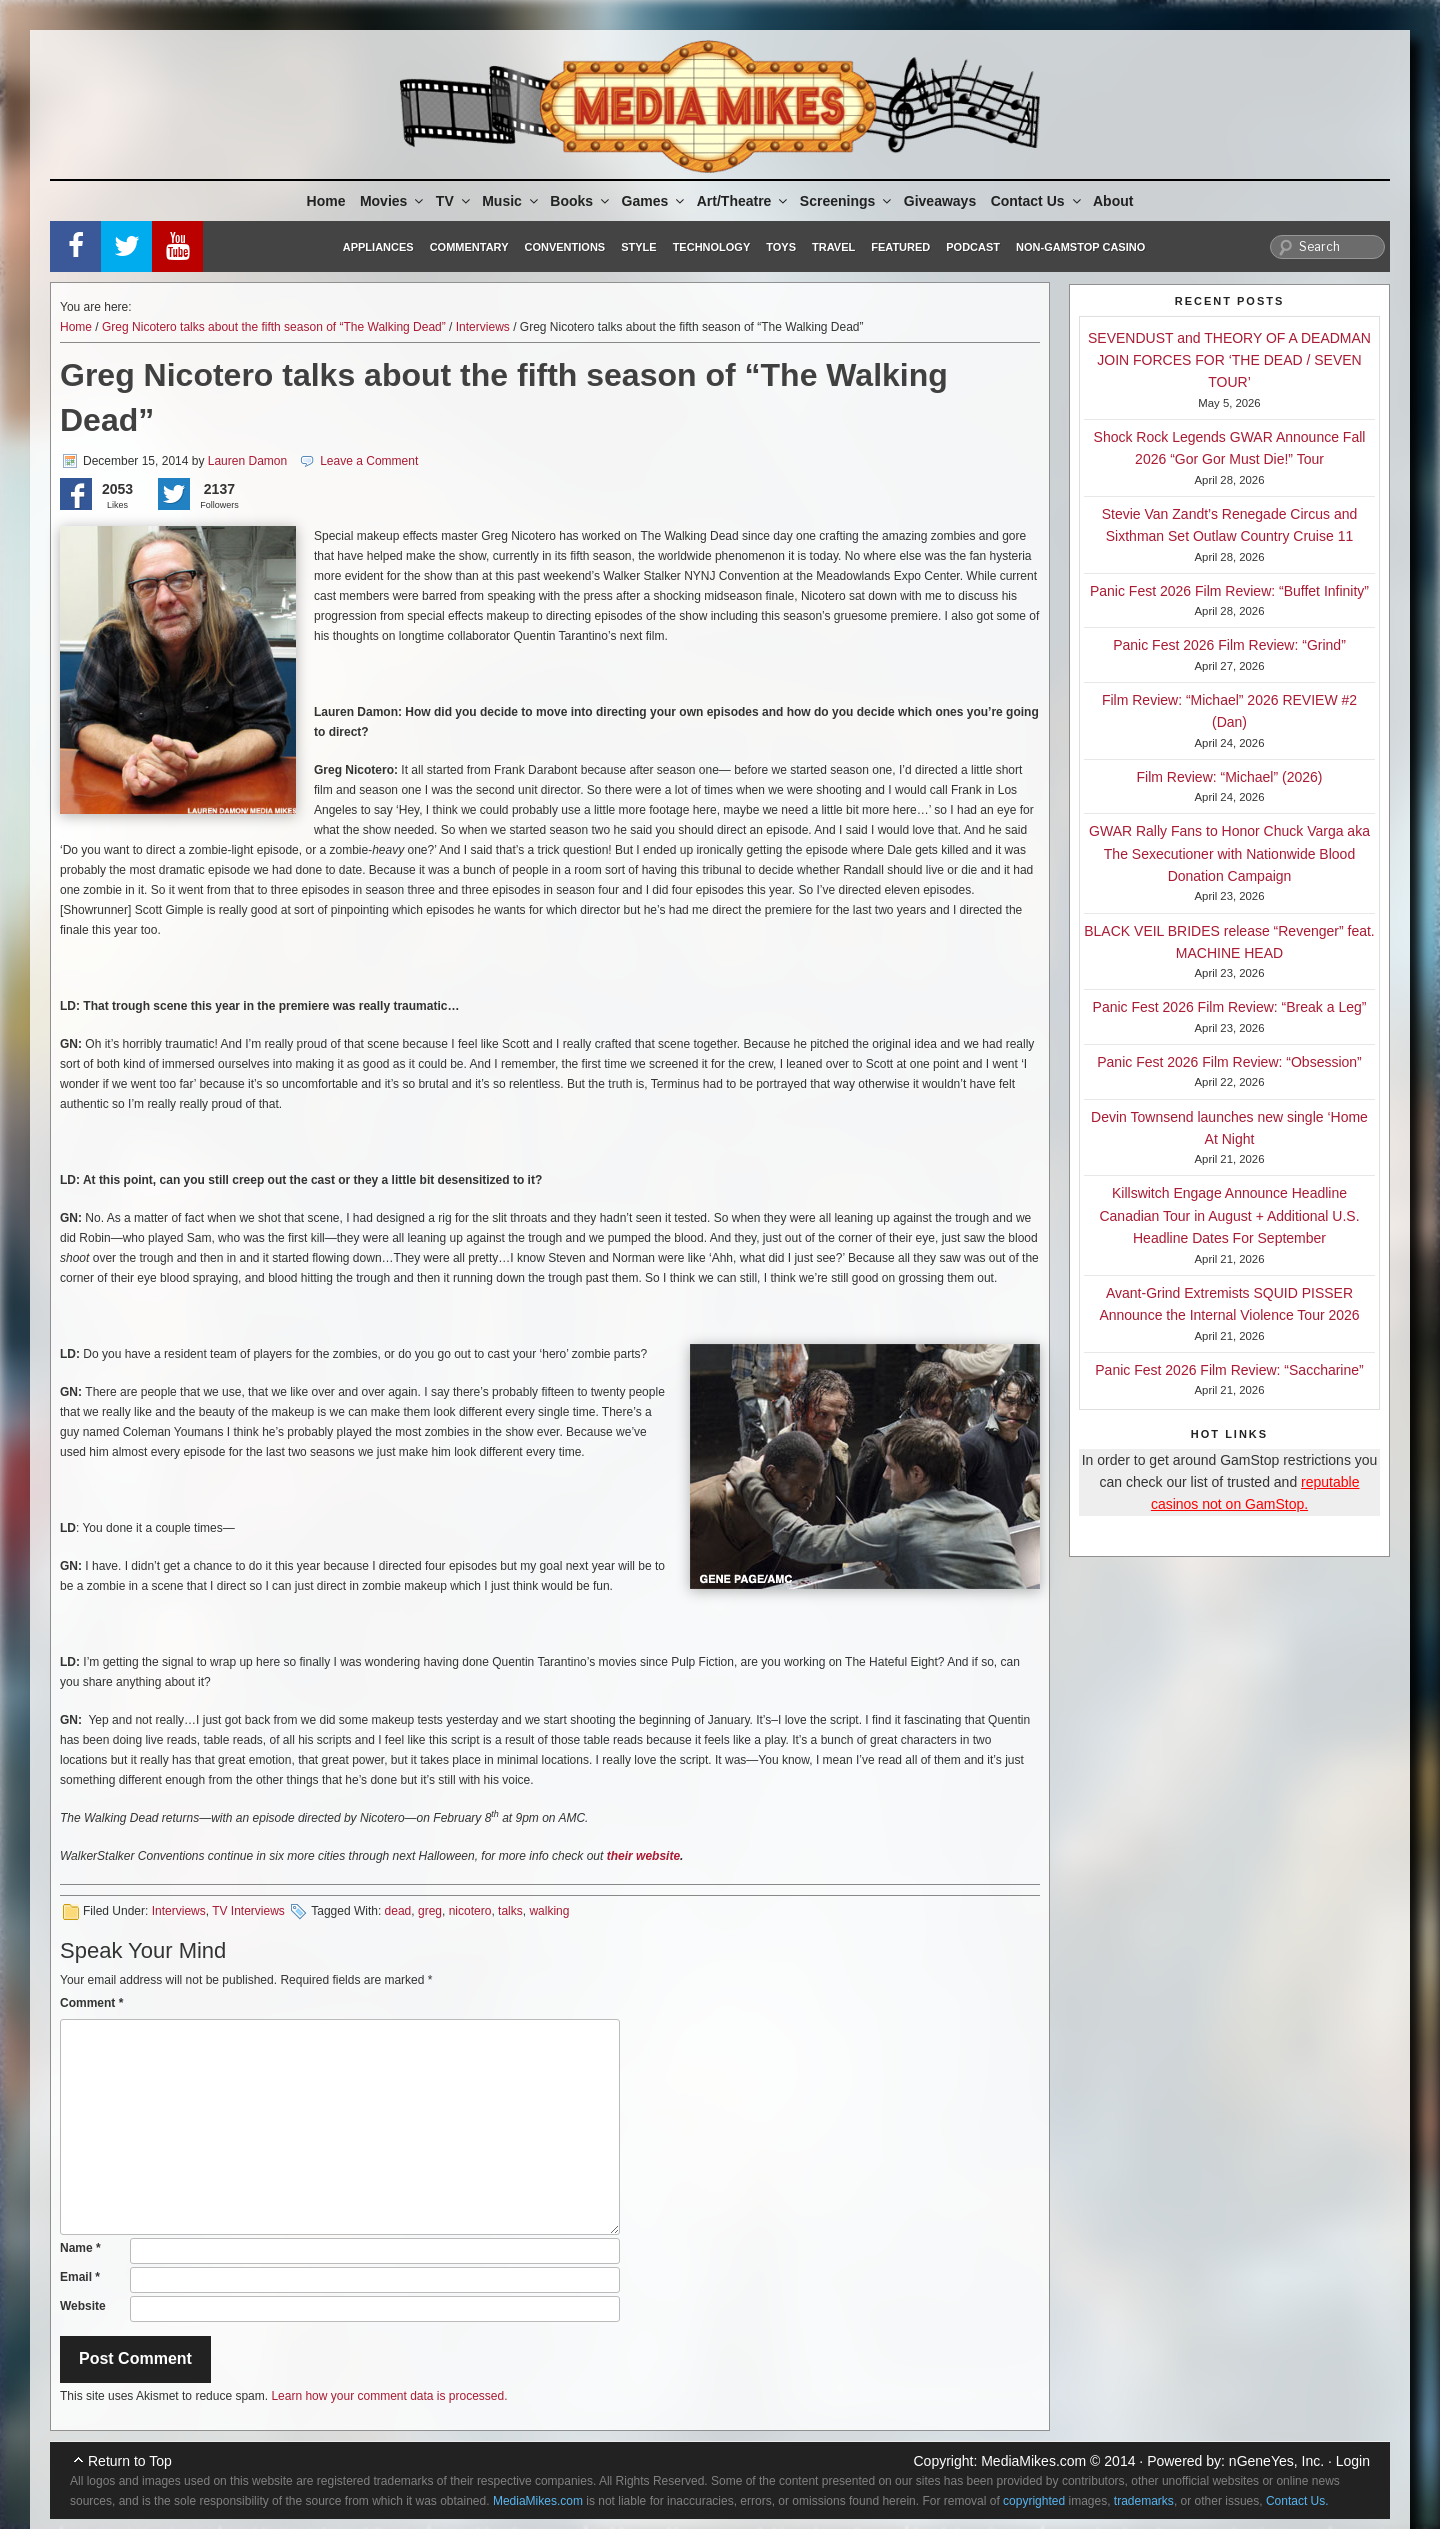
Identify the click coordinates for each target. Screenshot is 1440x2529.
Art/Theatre (744, 201)
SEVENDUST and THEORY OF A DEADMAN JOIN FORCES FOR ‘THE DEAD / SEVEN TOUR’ (1229, 360)
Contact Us (1037, 201)
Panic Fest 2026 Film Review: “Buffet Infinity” (1229, 591)
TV (454, 201)
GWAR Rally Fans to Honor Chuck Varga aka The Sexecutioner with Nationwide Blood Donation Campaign (1229, 853)
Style (638, 247)
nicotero (470, 1911)
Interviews (483, 327)
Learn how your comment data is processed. (389, 2396)
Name (80, 2248)
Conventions (564, 247)
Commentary (469, 247)
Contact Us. (1297, 2501)
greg (430, 1911)
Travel (833, 247)
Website (83, 2306)
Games (655, 201)
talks (510, 1911)
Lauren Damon (247, 461)
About (1113, 201)
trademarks (1144, 2501)
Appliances (378, 247)
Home (326, 201)
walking (549, 1911)
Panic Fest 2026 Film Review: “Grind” (1229, 645)
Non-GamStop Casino (1080, 247)
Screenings (847, 201)
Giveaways (940, 201)
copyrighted (1034, 2501)
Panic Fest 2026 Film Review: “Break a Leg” (1230, 1007)
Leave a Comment (369, 461)
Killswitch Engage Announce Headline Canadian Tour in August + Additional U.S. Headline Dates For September (1229, 1215)
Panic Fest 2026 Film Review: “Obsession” (1229, 1062)
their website (643, 1856)
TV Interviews (248, 1911)
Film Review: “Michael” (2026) (1230, 777)
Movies (393, 201)
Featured (900, 247)
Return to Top (130, 2461)
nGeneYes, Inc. (1276, 2461)
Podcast (973, 247)
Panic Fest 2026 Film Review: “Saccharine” (1229, 1370)
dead (398, 1911)
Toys (781, 247)
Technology (712, 247)
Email (80, 2277)
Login (1353, 2461)
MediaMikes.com (1033, 2461)
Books (581, 201)
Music (511, 201)
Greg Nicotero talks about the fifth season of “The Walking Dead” (274, 327)
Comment (91, 2003)
